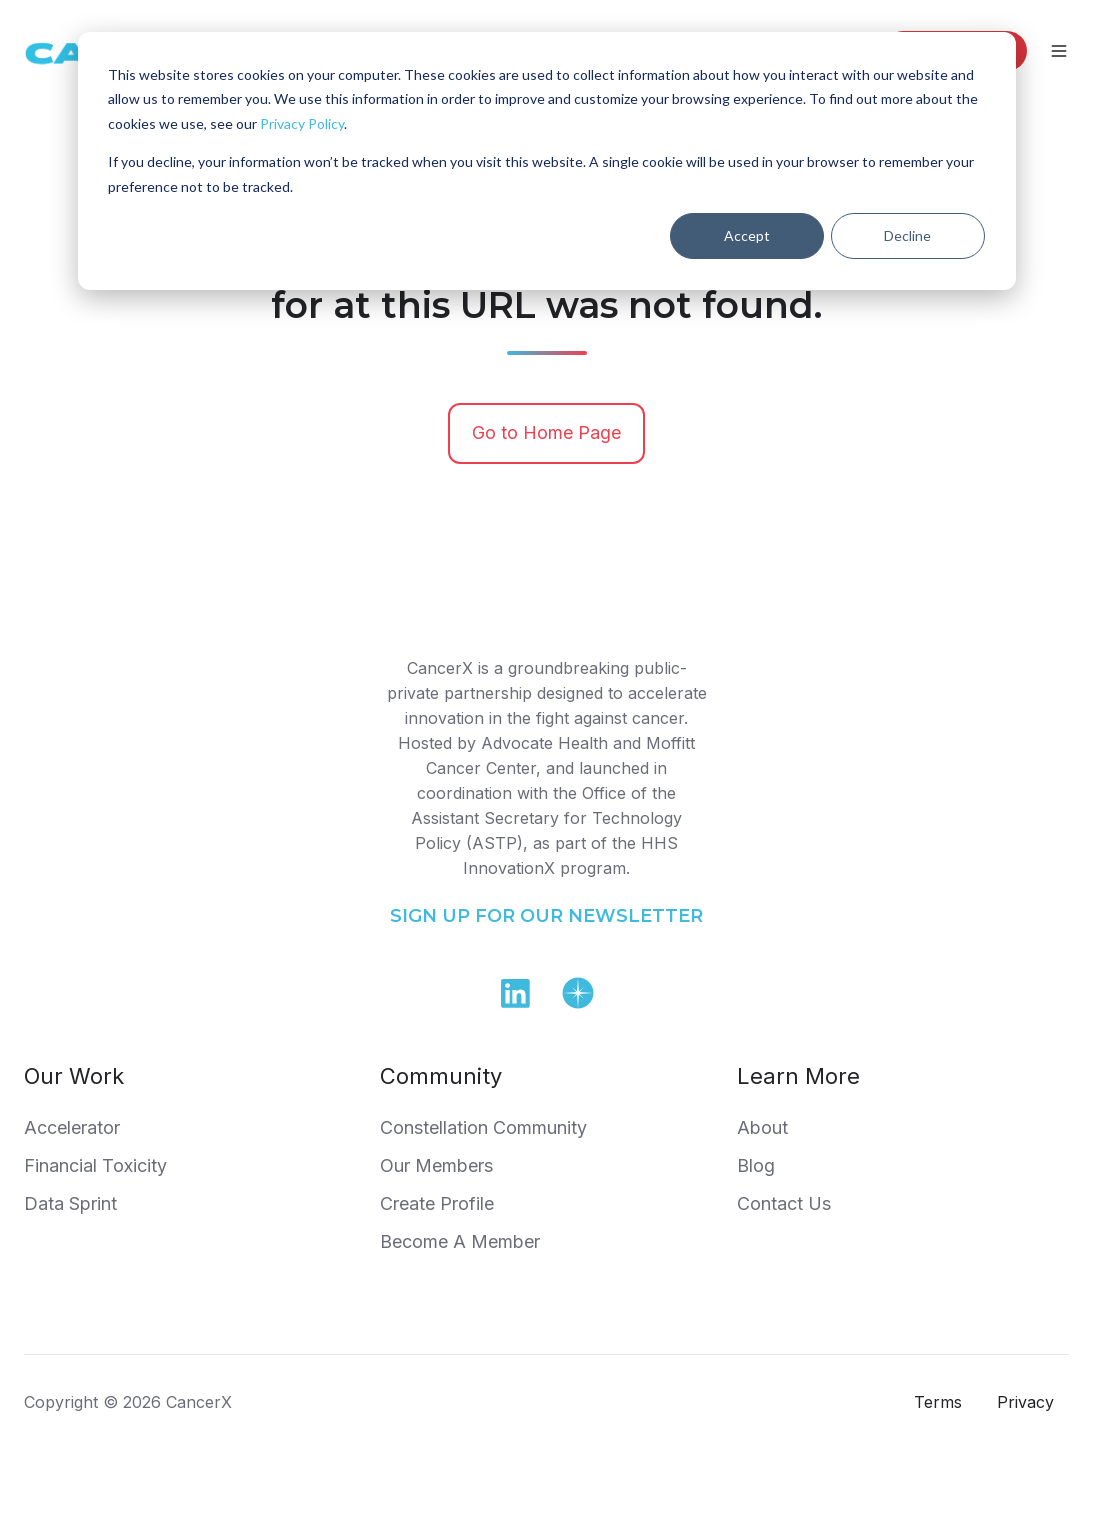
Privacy (1025, 1402)
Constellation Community (483, 1127)
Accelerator (72, 1127)
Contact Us (784, 1203)
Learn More (798, 1076)
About (762, 1127)
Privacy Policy (302, 123)
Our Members (436, 1165)
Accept (747, 235)
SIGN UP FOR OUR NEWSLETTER (546, 916)
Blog (756, 1165)
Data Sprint (70, 1203)
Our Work (74, 1076)
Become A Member (460, 1241)
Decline (907, 235)
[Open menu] (1059, 51)
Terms (938, 1402)
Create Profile (437, 1203)
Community (441, 1076)
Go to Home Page (546, 432)
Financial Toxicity (95, 1165)
